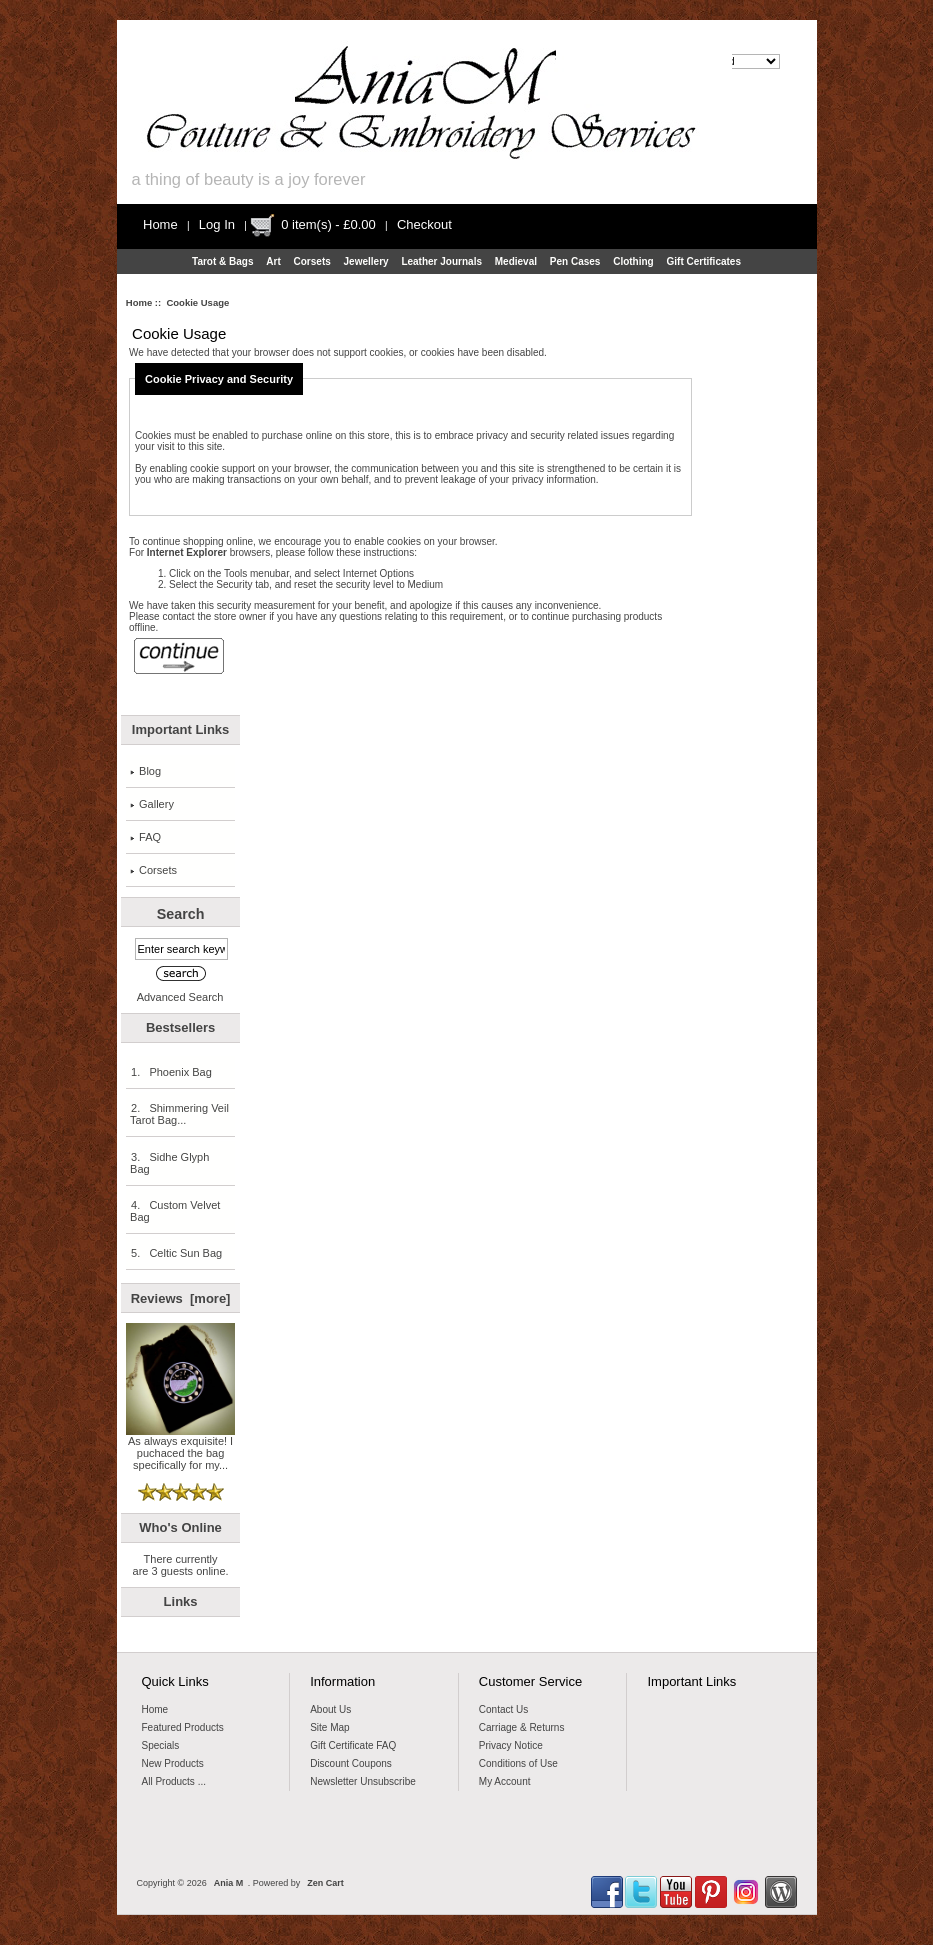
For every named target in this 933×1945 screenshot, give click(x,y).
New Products (173, 1763)
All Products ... (174, 1781)
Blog (145, 771)
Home (160, 224)
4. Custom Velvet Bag (175, 1211)
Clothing (633, 261)
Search (181, 914)
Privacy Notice (511, 1745)
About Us (330, 1709)
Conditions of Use (518, 1763)
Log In (217, 224)
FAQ (145, 837)
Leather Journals (441, 261)
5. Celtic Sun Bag (176, 1253)
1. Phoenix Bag (171, 1072)
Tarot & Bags (223, 261)
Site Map (329, 1727)
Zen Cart (325, 1883)
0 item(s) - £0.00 (328, 224)
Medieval (516, 261)
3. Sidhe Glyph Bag (169, 1163)
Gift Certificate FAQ (353, 1745)
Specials (161, 1745)
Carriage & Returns (522, 1727)
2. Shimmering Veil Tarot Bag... (179, 1114)
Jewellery (366, 261)
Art (273, 261)
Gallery (152, 804)
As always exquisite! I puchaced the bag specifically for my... (180, 1448)
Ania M (229, 1883)
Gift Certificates (704, 261)
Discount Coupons (351, 1763)
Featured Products (183, 1727)
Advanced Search (180, 997)
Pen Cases (575, 261)
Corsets (312, 261)
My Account (505, 1781)
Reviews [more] (181, 1298)
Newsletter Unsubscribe (363, 1781)
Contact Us (503, 1709)
